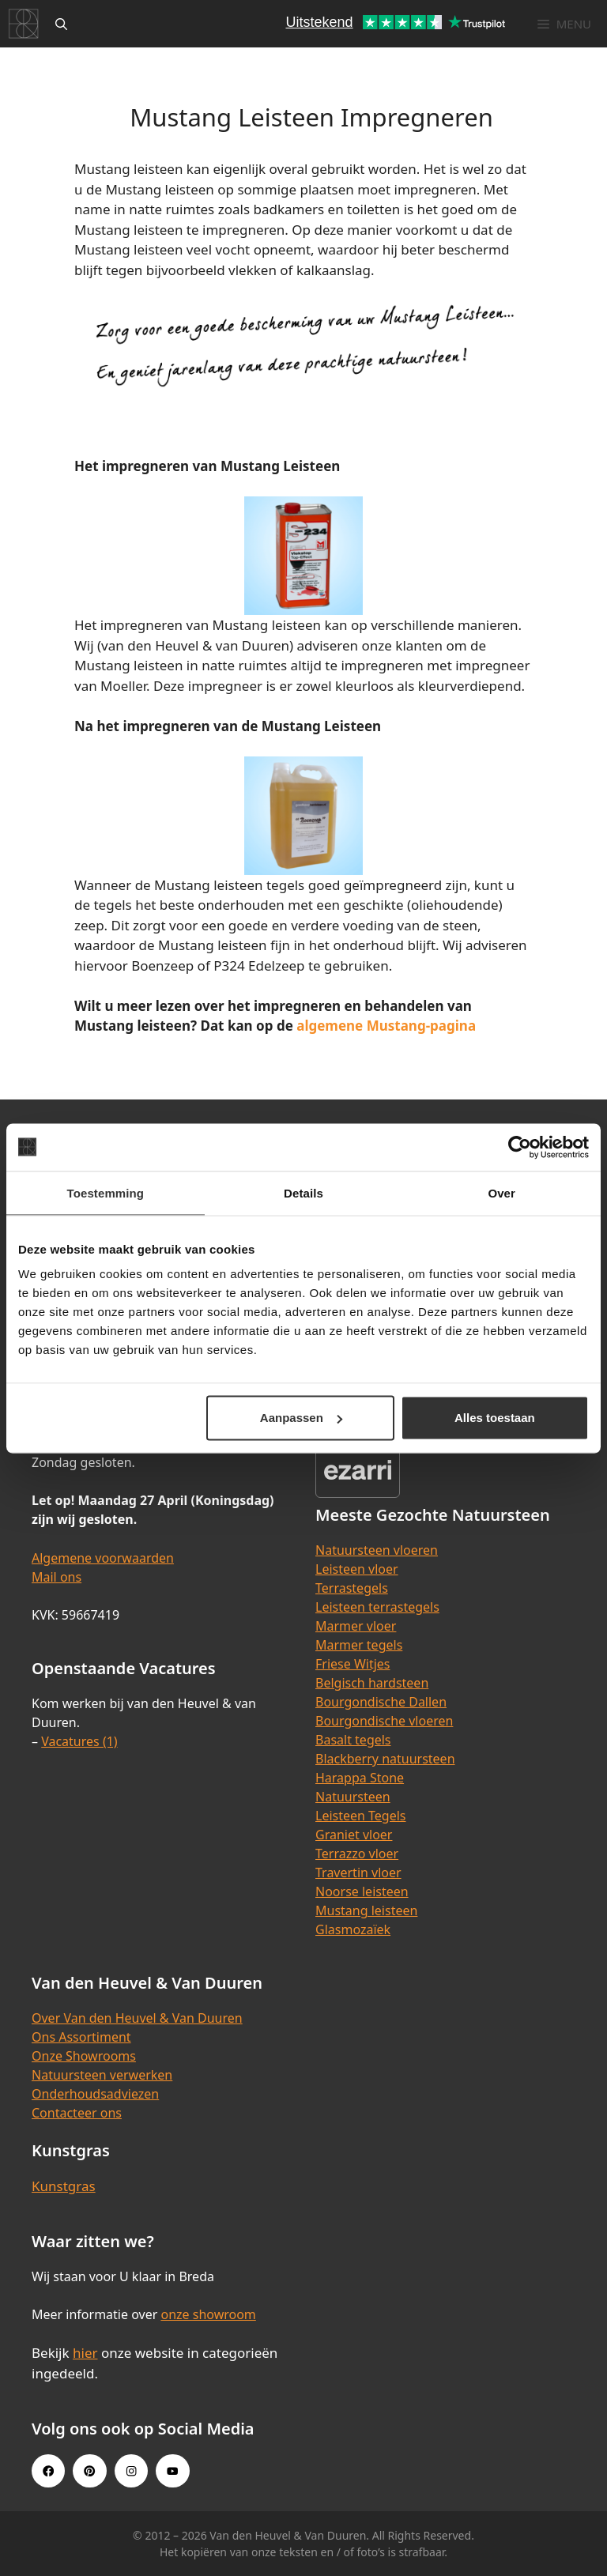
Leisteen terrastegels (377, 1607)
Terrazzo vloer (356, 1853)
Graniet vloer (353, 1834)
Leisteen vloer (356, 1569)
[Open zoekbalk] (61, 23)
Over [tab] (501, 1192)
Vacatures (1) (79, 1741)
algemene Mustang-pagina (386, 1025)
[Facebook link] (48, 2470)
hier (85, 2353)
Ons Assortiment (81, 2037)
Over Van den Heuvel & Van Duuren (137, 2018)
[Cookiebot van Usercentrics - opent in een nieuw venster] (520, 1147)
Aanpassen (301, 1417)
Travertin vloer (358, 1872)
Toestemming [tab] (106, 1192)
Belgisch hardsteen (371, 1683)
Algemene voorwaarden (103, 1558)
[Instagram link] (131, 2470)
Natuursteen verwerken (102, 2075)
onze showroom (207, 2314)
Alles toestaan (494, 1417)
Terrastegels (351, 1588)
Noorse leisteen (362, 1891)
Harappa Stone (359, 1777)
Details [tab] (303, 1192)
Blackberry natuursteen (385, 1758)
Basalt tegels (353, 1739)
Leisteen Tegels (360, 1815)
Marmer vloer (355, 1626)
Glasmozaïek (352, 1929)
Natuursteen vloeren (376, 1550)
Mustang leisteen (366, 1910)
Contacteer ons (77, 2113)
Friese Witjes (352, 1664)
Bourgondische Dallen (381, 1701)
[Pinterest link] (89, 2470)
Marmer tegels (358, 1645)
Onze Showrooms (84, 2056)
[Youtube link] (172, 2470)
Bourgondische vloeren (384, 1720)
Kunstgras (64, 2186)
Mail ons (56, 1577)
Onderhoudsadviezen (95, 2094)
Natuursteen (352, 1796)
